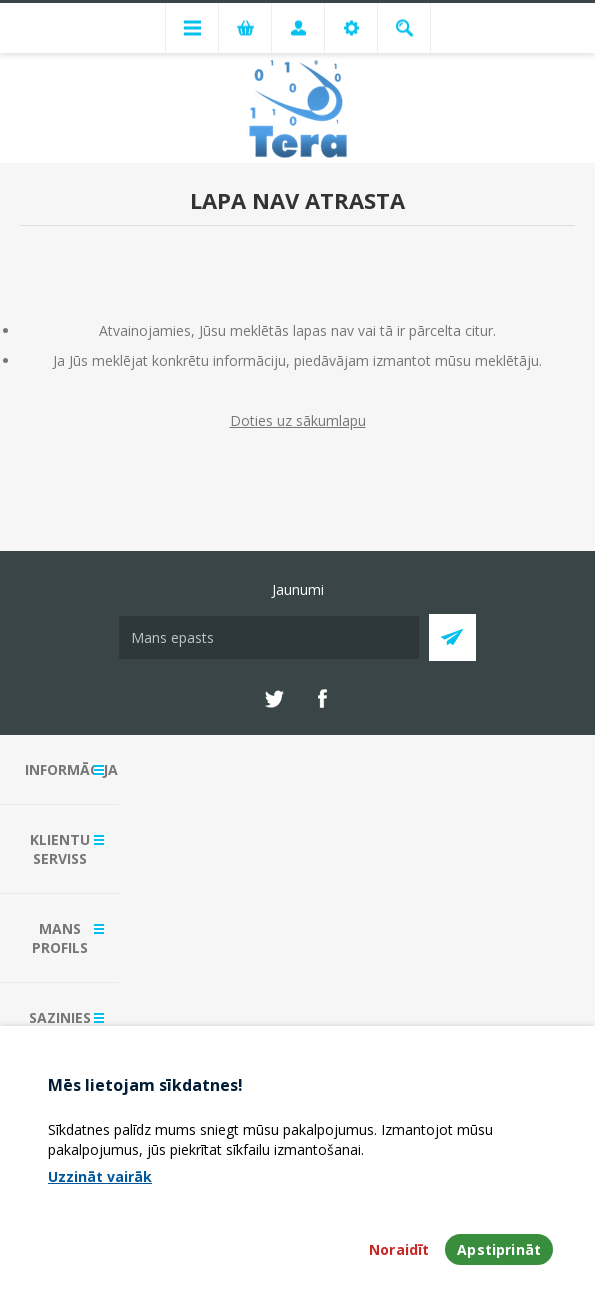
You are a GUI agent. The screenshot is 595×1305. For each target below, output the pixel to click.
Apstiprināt (499, 1249)
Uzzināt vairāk (100, 1176)
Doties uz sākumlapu (298, 420)
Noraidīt (399, 1249)
